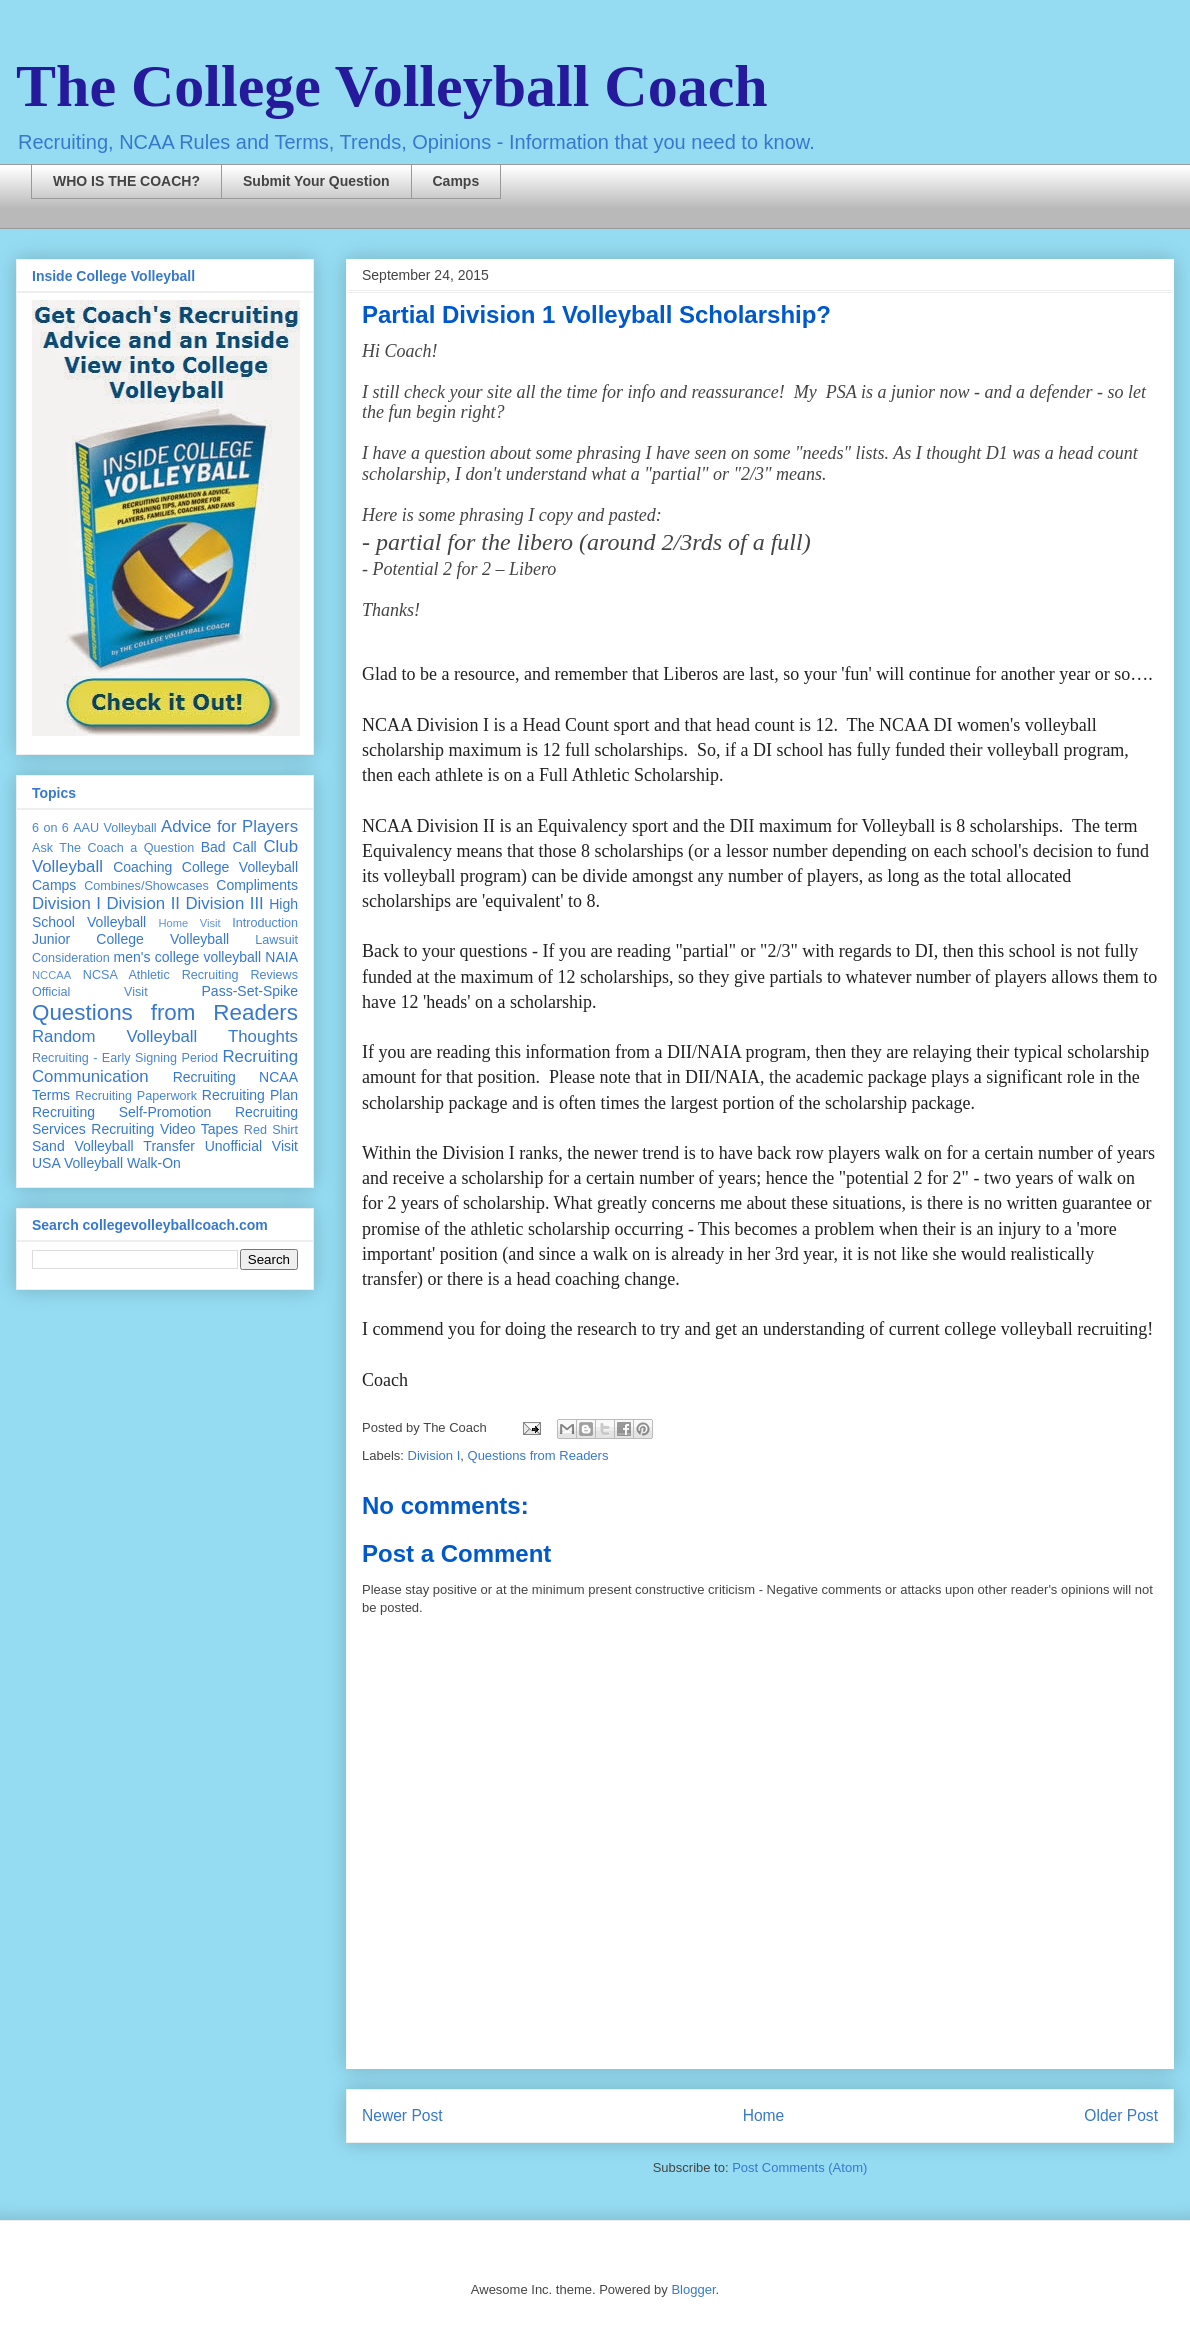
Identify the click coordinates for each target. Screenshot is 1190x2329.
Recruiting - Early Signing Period (125, 1058)
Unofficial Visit (251, 1146)
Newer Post (402, 2115)
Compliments (257, 885)
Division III (224, 903)
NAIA (281, 957)
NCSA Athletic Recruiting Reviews (190, 975)
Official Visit (90, 992)
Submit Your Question (316, 181)
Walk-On (154, 1163)
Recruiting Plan (250, 1095)
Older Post (1121, 2115)
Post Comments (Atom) (799, 2167)
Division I (434, 1455)
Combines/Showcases (146, 886)
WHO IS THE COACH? (126, 181)
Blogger (693, 2289)
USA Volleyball (77, 1163)
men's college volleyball (187, 957)
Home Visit (189, 923)
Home (764, 2115)
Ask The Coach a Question (113, 848)
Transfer (169, 1146)
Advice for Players (229, 826)
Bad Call (229, 847)
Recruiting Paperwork (136, 1096)
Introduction (265, 923)
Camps (456, 181)
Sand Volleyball (83, 1146)
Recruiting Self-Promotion (121, 1112)
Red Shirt (271, 1130)
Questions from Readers (538, 1455)
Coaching (142, 867)
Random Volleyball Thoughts (165, 1036)
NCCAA (51, 975)
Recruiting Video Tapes (164, 1129)
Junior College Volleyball (130, 939)
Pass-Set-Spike (250, 991)
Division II (143, 903)
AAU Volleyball (114, 828)
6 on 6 (50, 828)
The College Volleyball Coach (392, 86)
